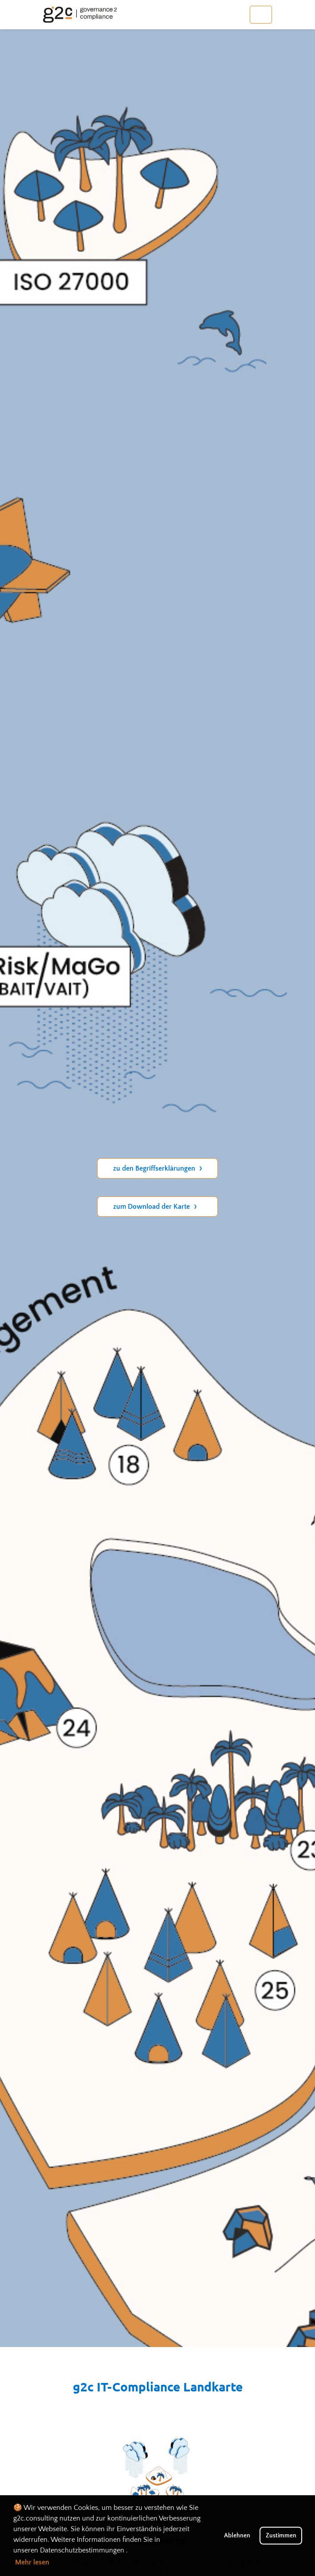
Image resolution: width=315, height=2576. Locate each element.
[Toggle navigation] (261, 15)
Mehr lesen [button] (32, 2562)
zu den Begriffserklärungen (157, 1168)
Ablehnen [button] (237, 2535)
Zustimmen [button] (281, 2535)
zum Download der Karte (155, 1207)
